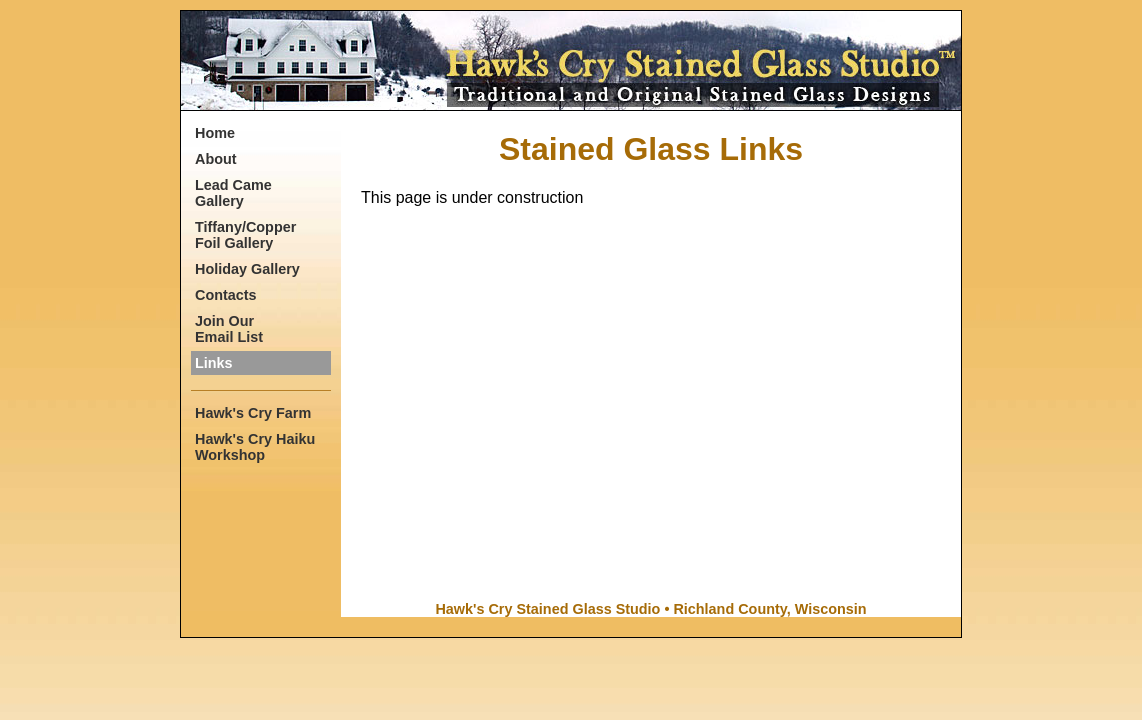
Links (214, 363)
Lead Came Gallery (233, 193)
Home (215, 133)
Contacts (226, 295)
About (216, 159)
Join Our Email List (229, 329)
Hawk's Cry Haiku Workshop (255, 447)
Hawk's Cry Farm (253, 413)
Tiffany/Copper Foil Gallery (245, 235)
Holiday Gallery (247, 269)
